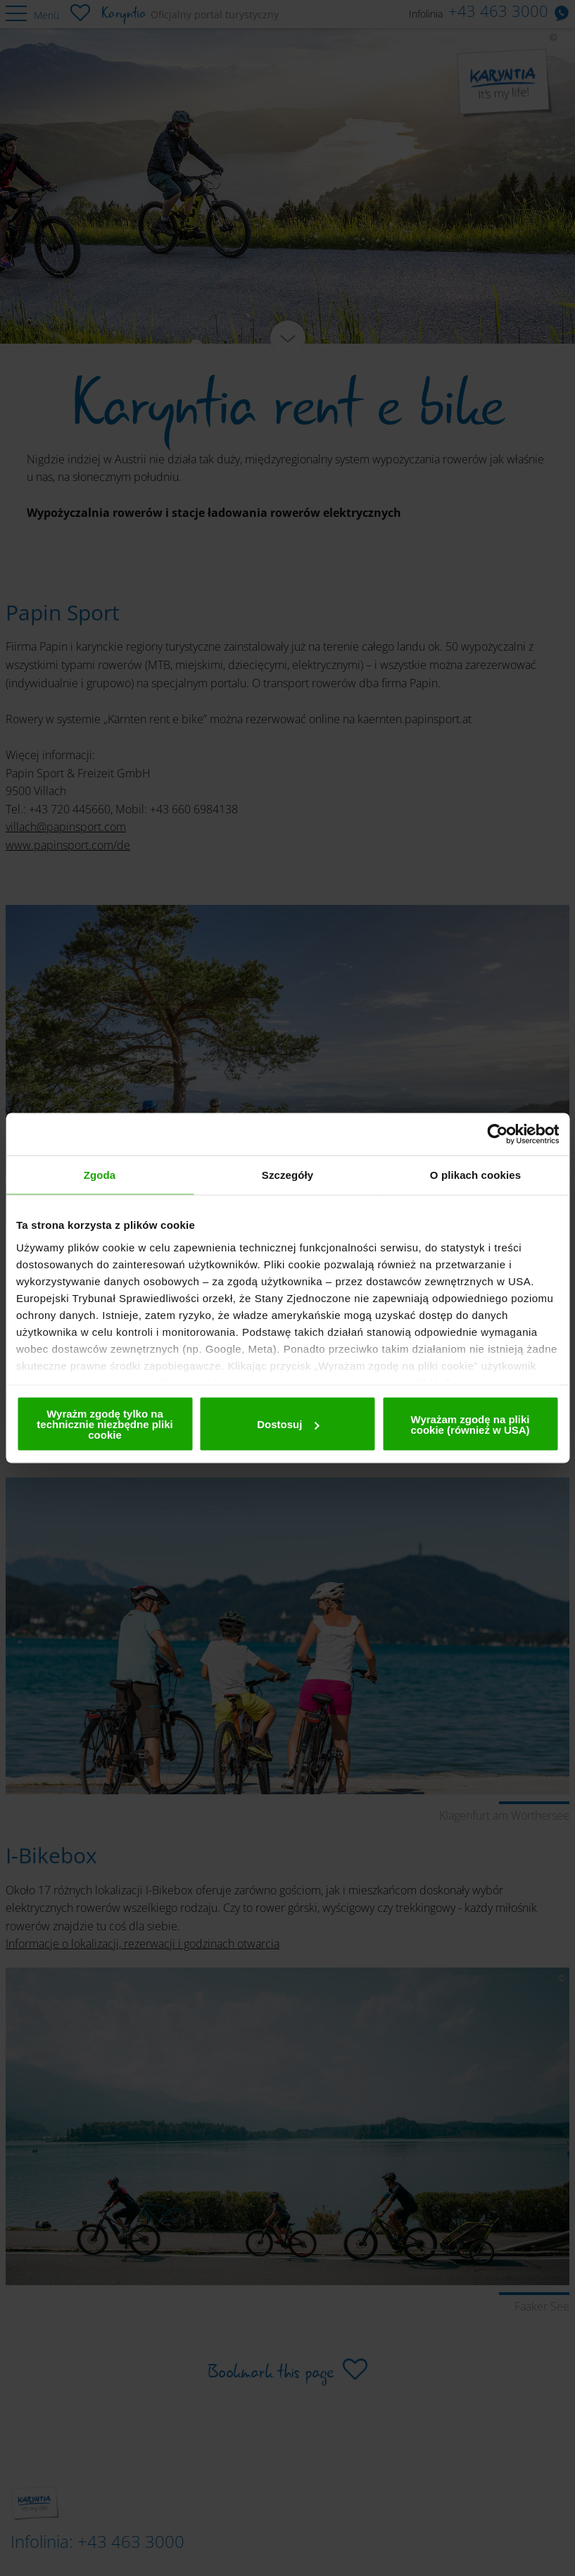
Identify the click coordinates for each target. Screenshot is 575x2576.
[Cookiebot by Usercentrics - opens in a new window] (497, 1134)
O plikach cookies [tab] (475, 1175)
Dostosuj (288, 1424)
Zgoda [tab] (100, 1175)
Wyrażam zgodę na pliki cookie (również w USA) (469, 1424)
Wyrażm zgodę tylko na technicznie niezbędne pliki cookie (104, 1424)
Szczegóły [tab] (287, 1175)
